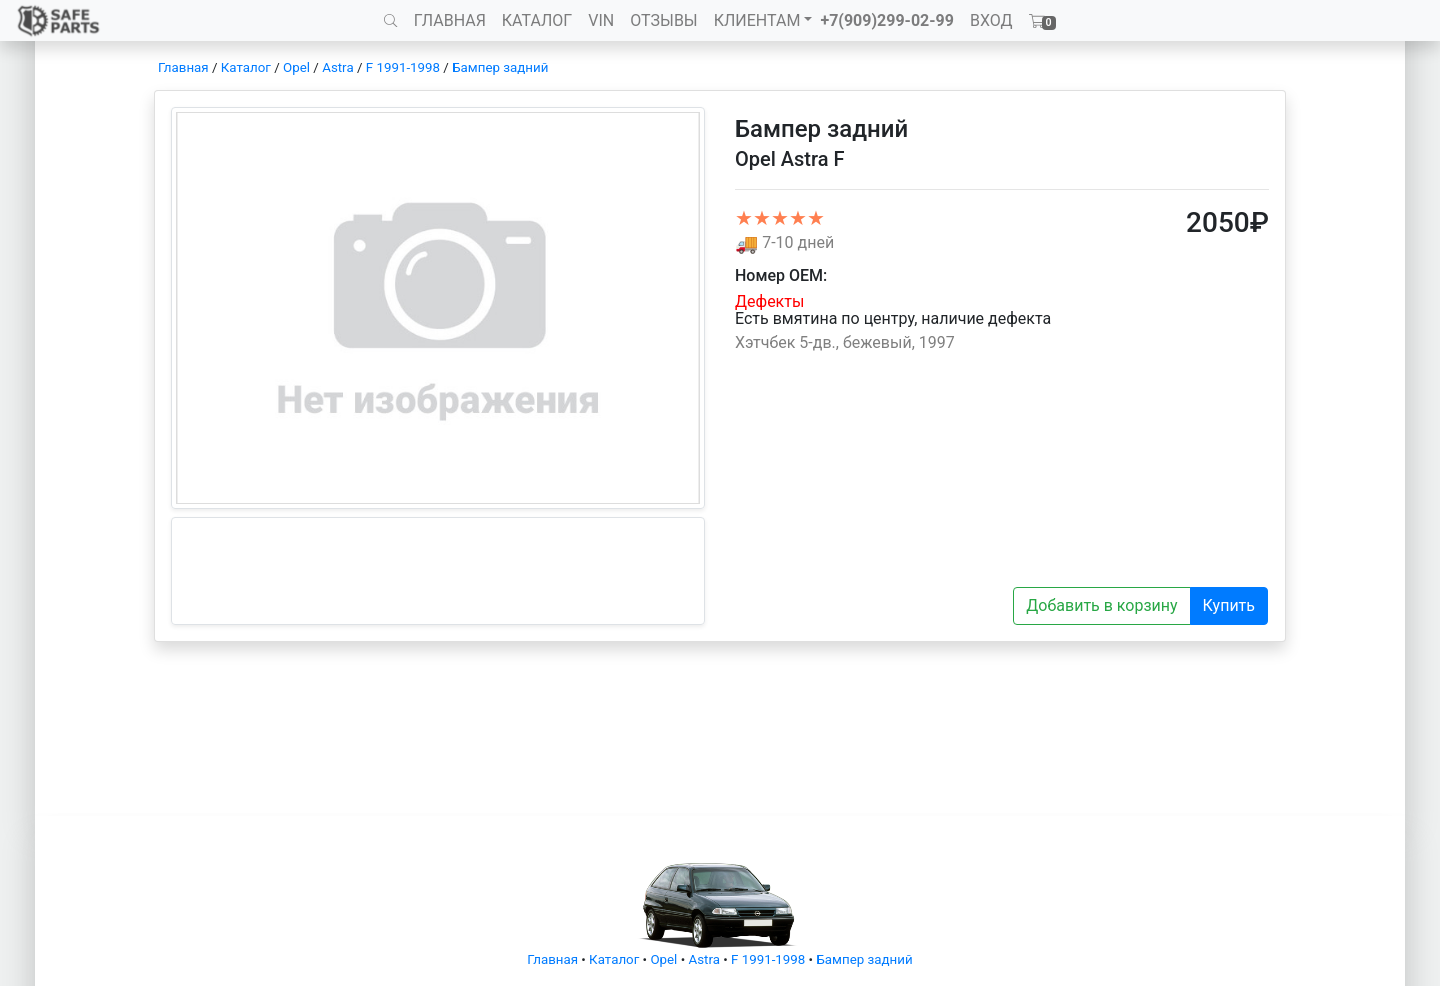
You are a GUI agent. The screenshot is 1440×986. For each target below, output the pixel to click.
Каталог (246, 67)
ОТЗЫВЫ (663, 20)
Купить (1229, 605)
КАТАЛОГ (537, 20)
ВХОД (991, 20)
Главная (183, 67)
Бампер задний (500, 67)
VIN (601, 20)
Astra (337, 67)
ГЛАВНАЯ (450, 20)
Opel (296, 67)
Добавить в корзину (1101, 605)
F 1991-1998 (403, 67)
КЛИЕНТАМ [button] (757, 20)
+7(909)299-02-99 (887, 20)
